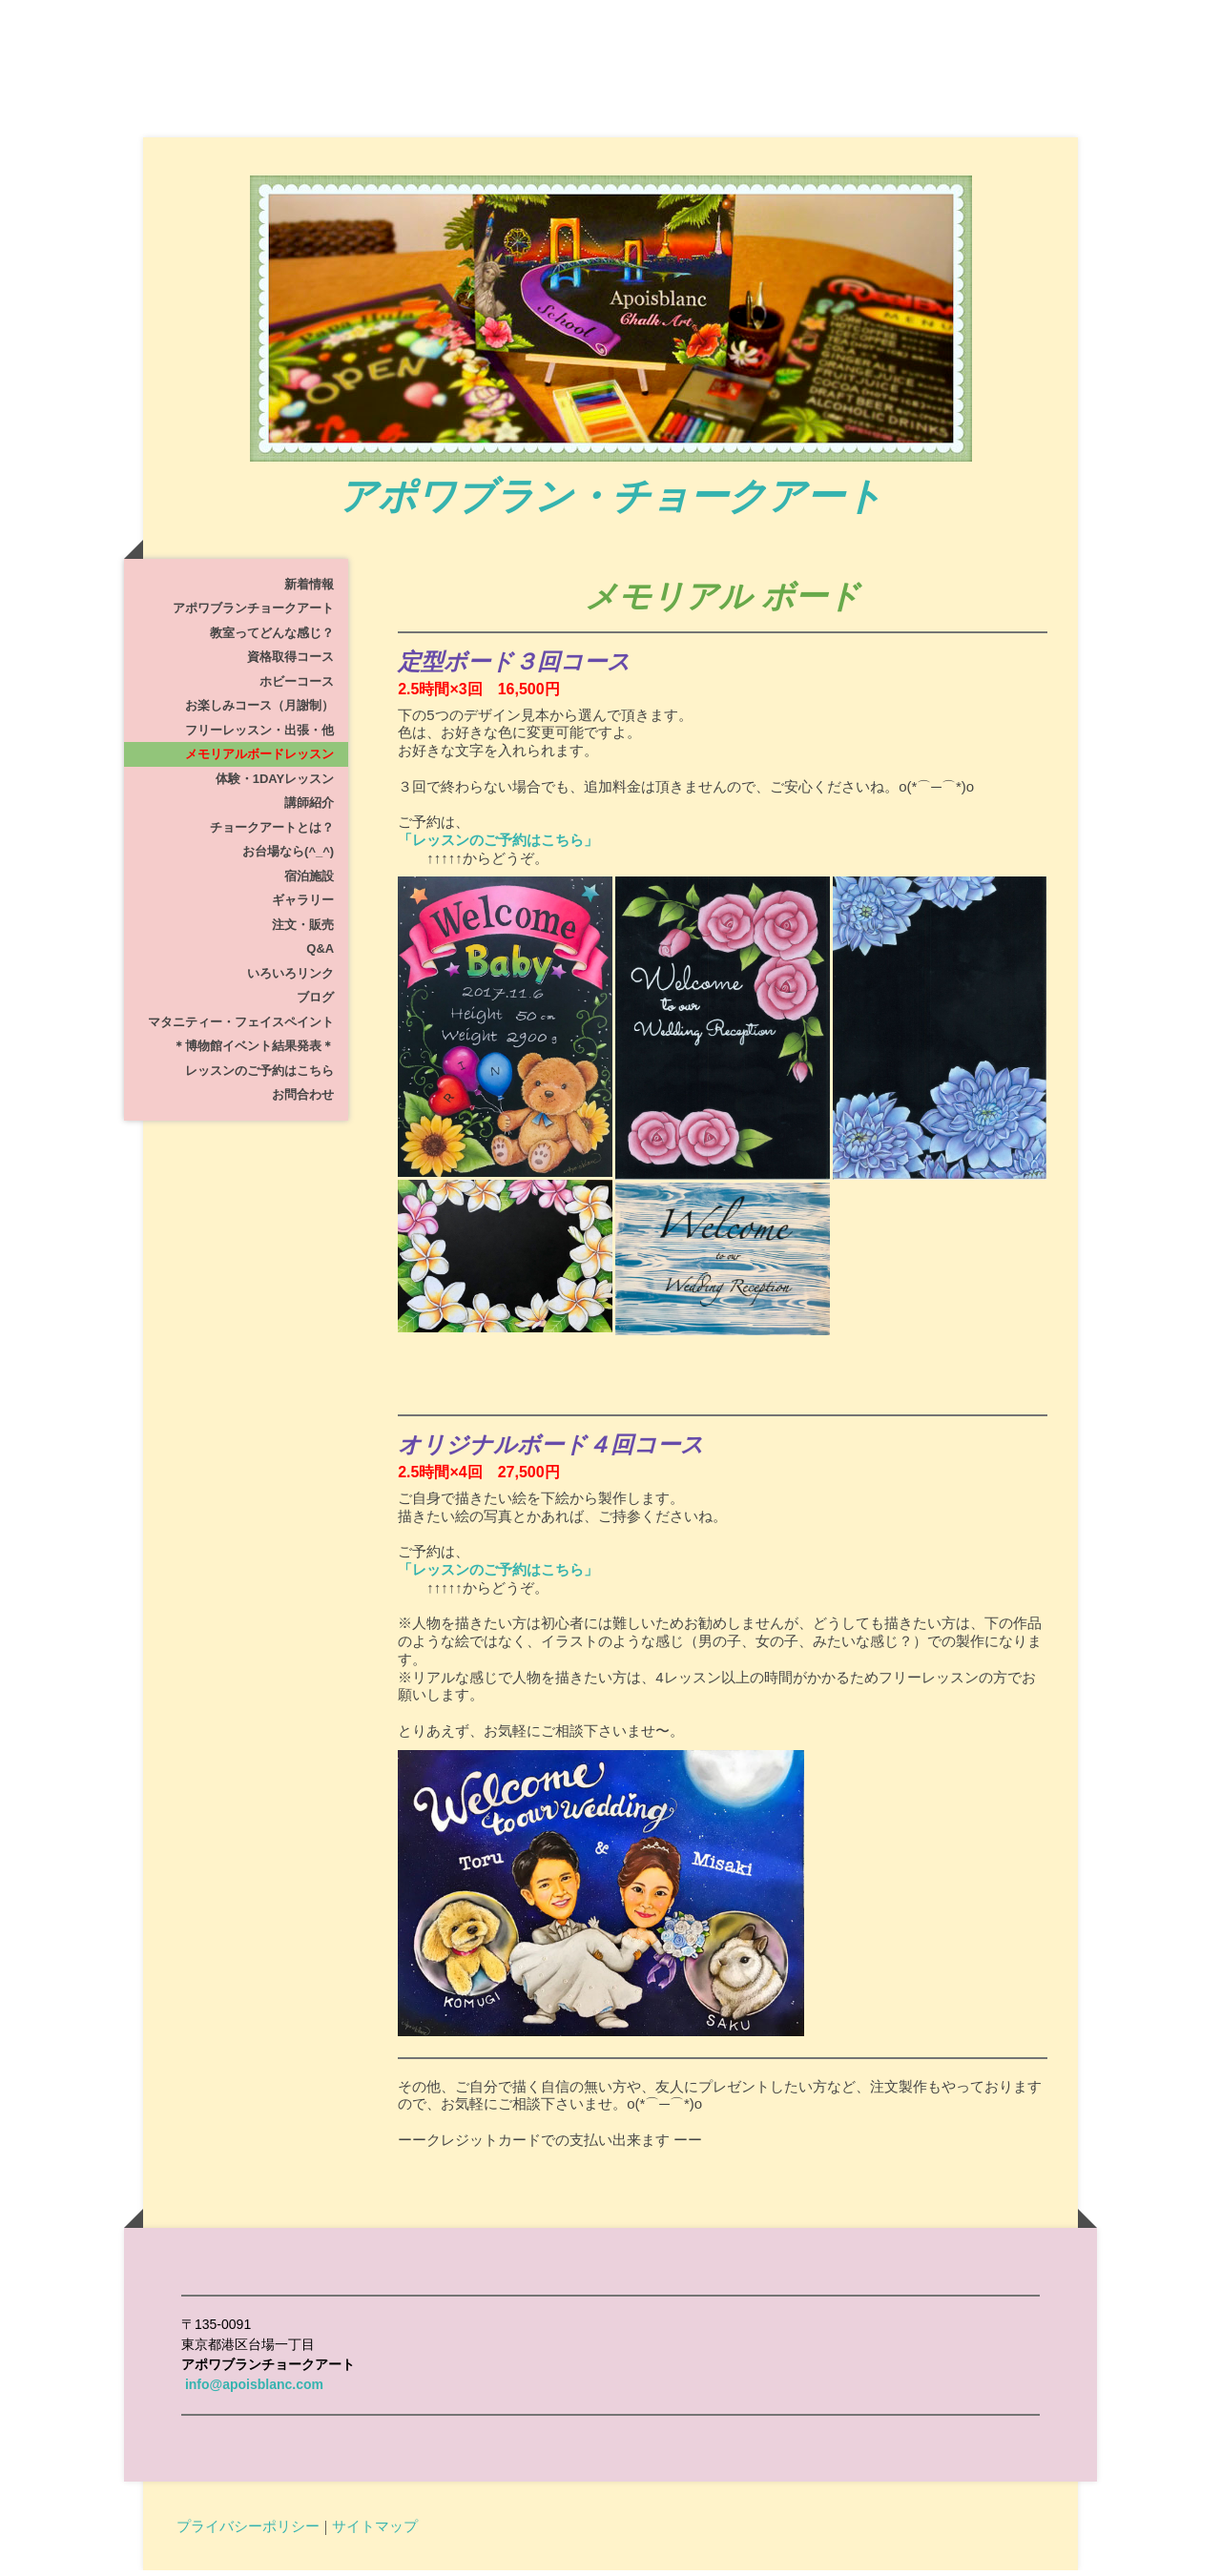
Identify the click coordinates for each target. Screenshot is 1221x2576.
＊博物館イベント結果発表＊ (253, 1052)
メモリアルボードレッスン (259, 760)
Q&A (320, 955)
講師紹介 (309, 809)
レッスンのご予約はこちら (259, 1076)
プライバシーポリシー (248, 2531)
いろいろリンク (290, 979)
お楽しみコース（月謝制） (259, 712)
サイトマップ (375, 2531)
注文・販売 (303, 930)
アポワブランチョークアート (253, 615)
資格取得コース (290, 663)
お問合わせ (303, 1101)
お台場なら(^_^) (288, 858)
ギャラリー (303, 906)
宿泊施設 (309, 882)
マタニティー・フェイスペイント (241, 1027)
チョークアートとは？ (272, 833)
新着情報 (309, 590)
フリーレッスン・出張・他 (259, 736)
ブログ (315, 1004)
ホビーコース (296, 687)
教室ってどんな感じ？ (272, 638)
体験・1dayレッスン (275, 784)
